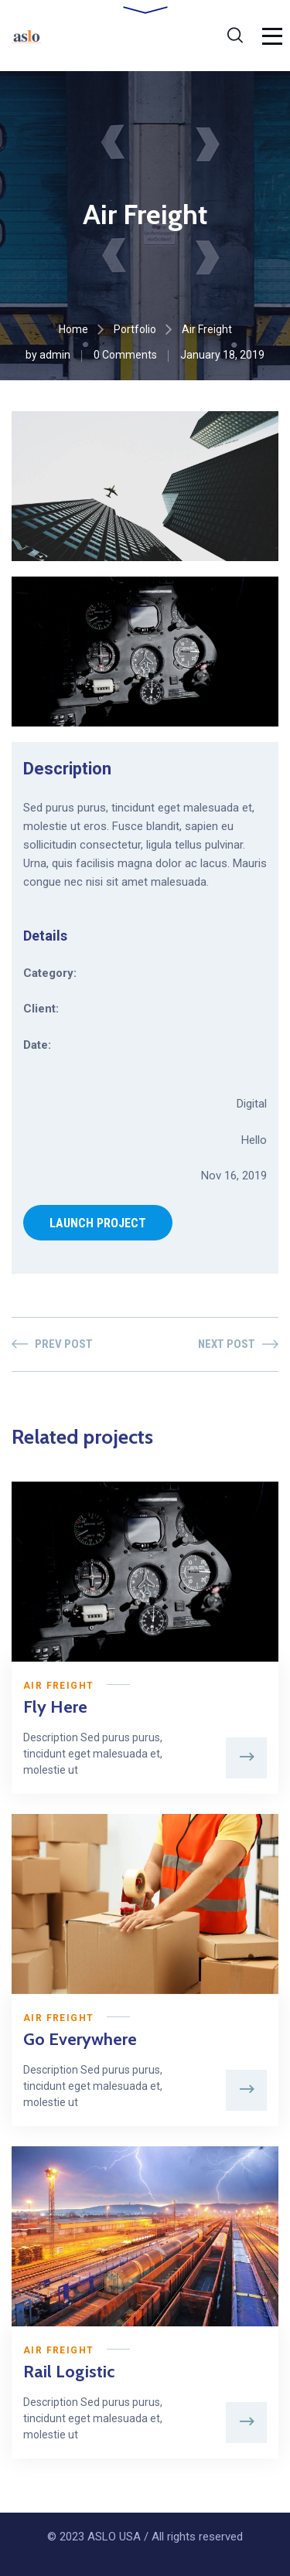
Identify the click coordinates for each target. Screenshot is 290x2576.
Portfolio (135, 329)
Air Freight (58, 1685)
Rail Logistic (68, 2371)
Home (73, 329)
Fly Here (55, 1706)
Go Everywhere (80, 2039)
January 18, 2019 (222, 355)
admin (54, 355)
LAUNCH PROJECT (97, 1223)
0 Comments (125, 355)
